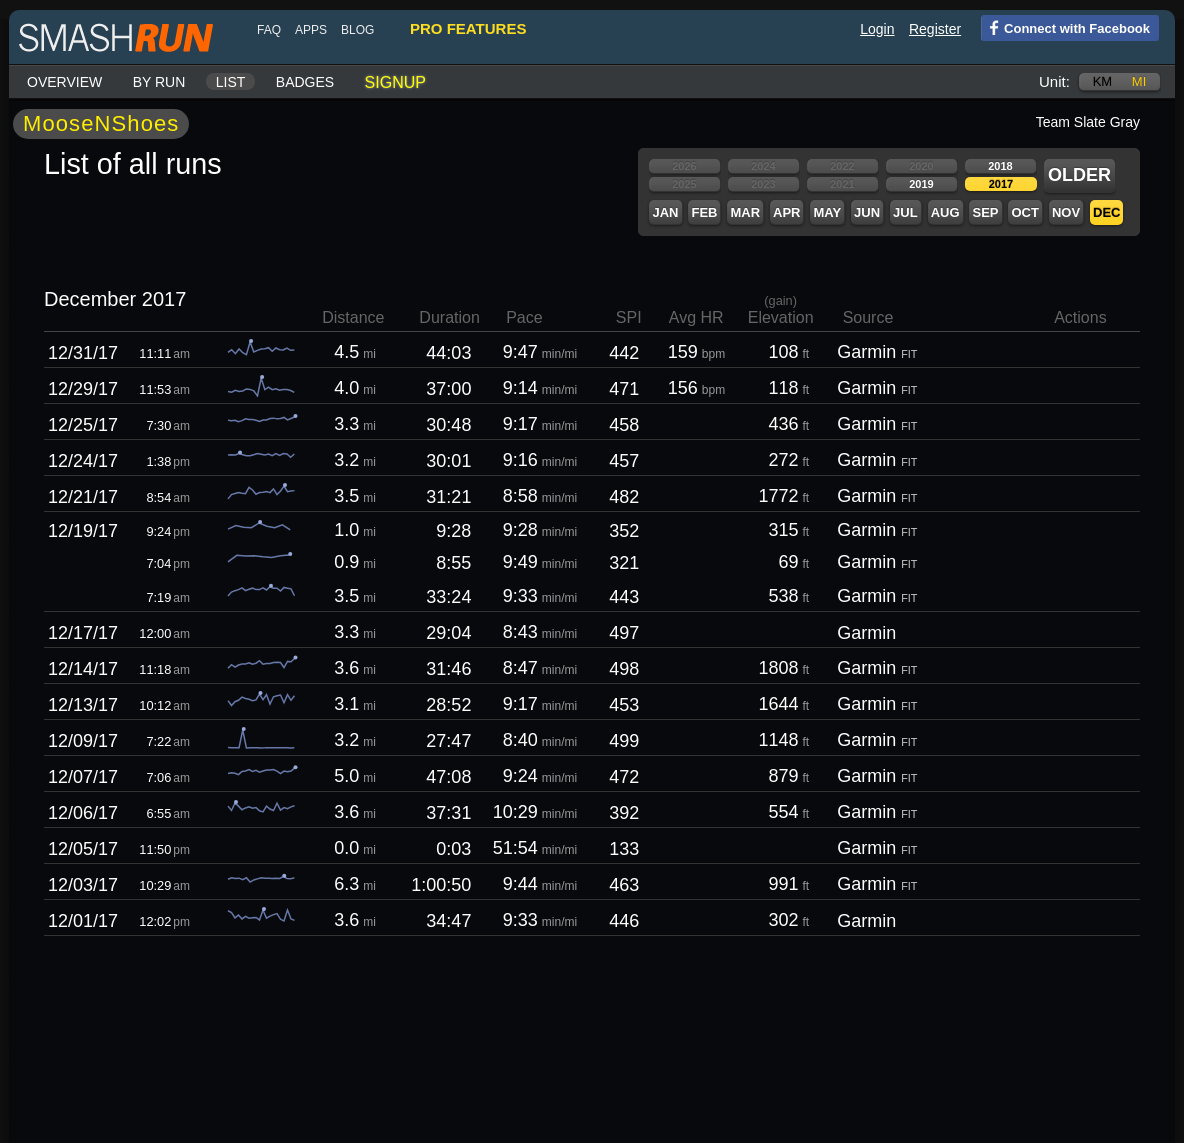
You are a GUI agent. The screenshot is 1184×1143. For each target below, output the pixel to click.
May (827, 212)
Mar (745, 212)
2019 (921, 184)
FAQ (269, 30)
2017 (1001, 184)
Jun (867, 212)
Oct (1024, 212)
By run (159, 82)
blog (357, 30)
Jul (905, 212)
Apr (786, 212)
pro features (468, 28)
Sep (985, 212)
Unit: (1054, 81)
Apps (311, 30)
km (1103, 81)
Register (935, 29)
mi (1139, 81)
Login (877, 29)
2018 (1000, 166)
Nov (1066, 212)
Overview (64, 82)
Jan (665, 212)
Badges (305, 82)
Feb (704, 212)
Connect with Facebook (1065, 27)
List (231, 82)
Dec (1106, 212)
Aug (945, 212)
